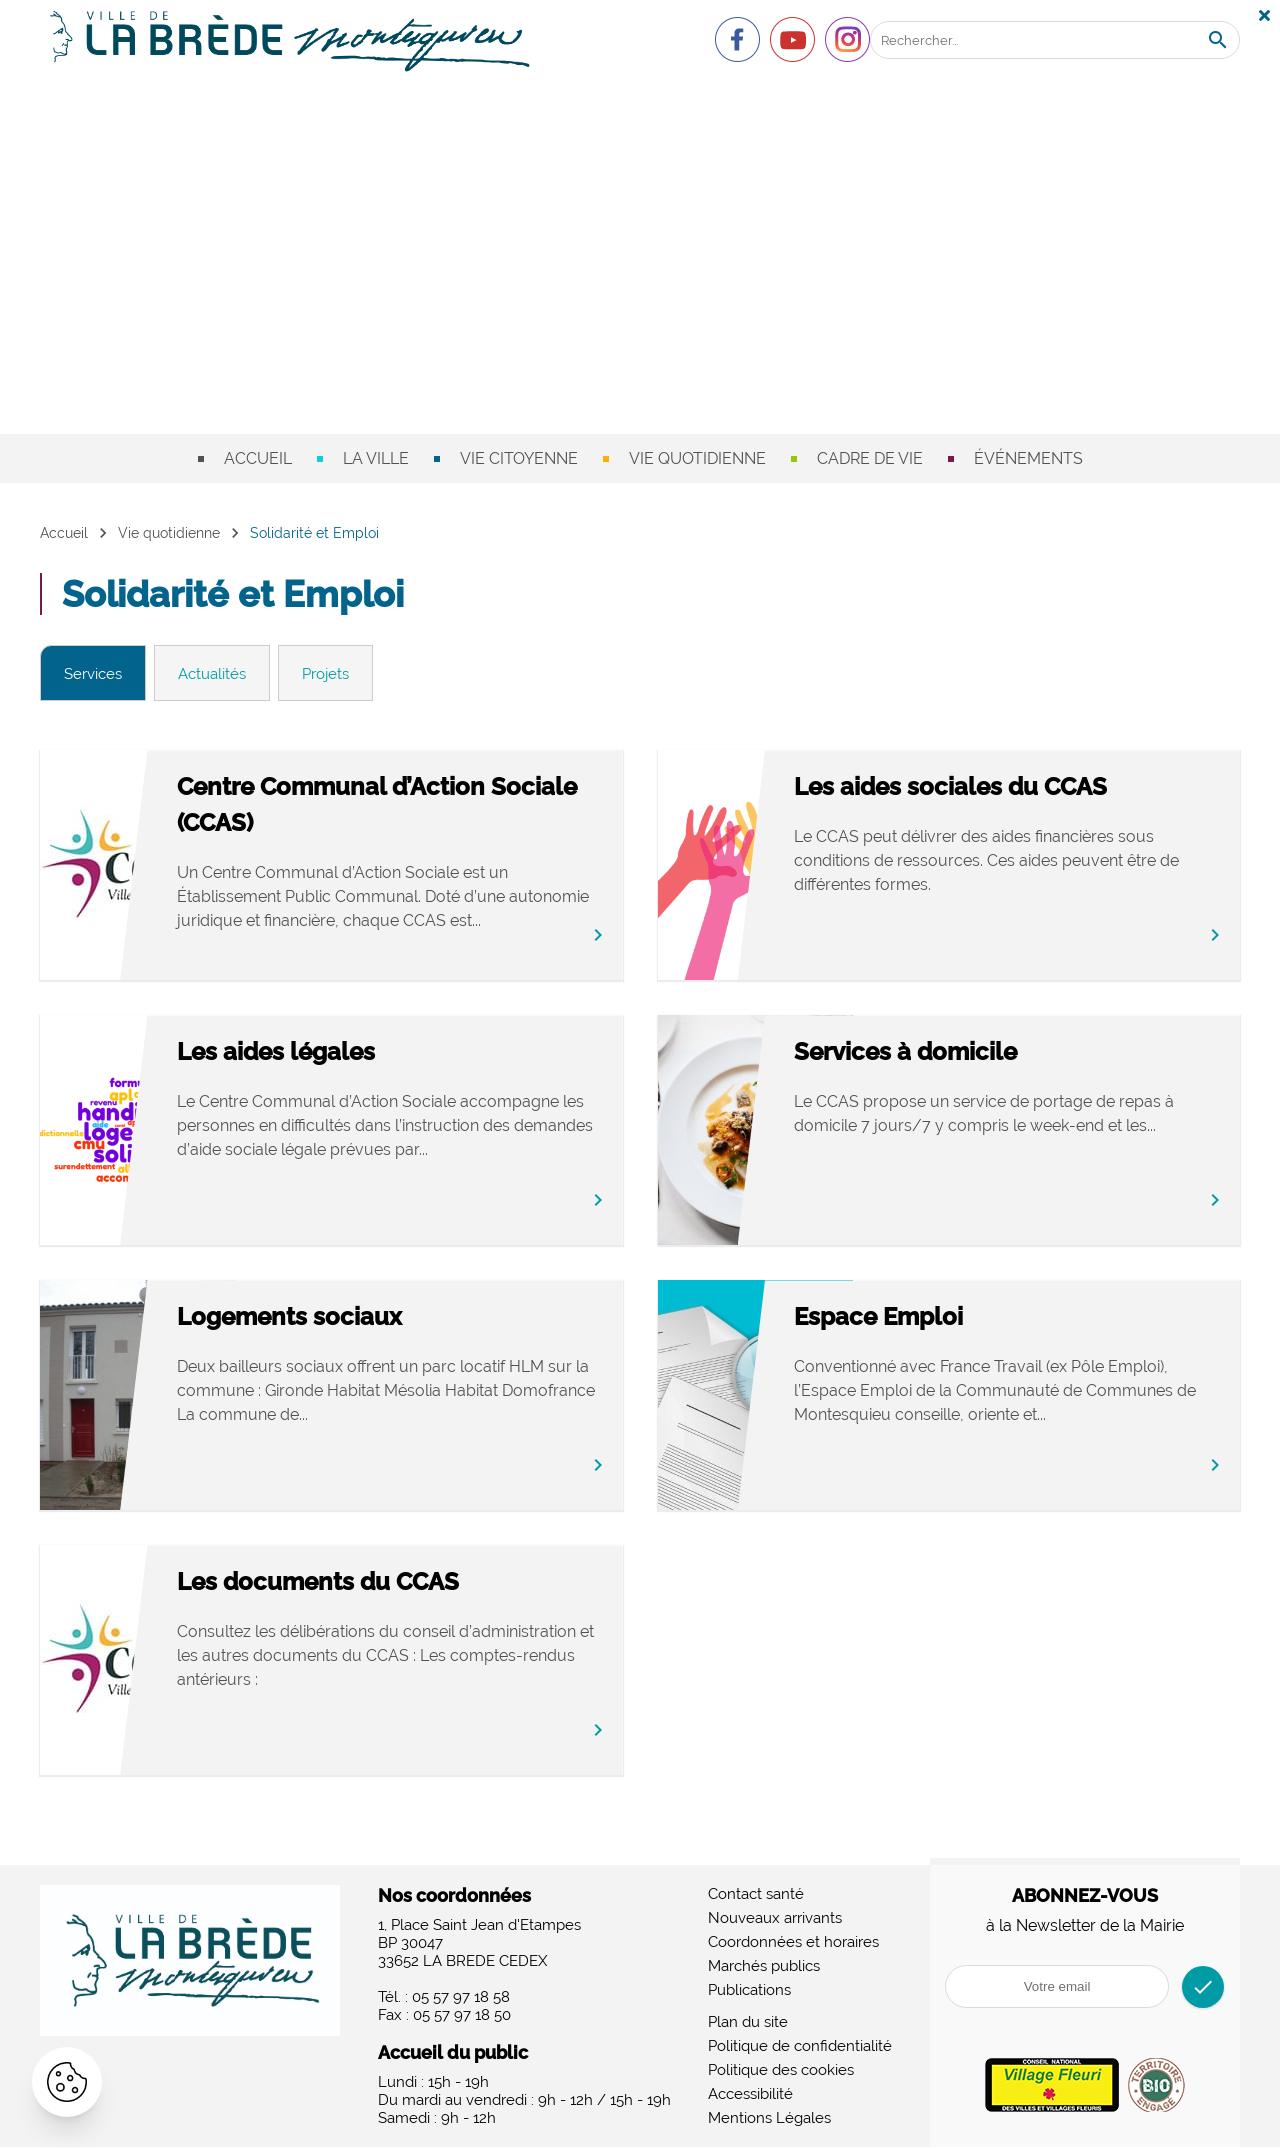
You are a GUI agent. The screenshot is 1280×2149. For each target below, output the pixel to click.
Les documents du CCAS (389, 1584)
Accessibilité (750, 2096)
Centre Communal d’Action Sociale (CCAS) (402, 807)
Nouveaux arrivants (775, 1920)
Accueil (258, 458)
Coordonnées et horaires (793, 1944)
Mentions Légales (769, 2120)
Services (96, 673)
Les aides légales (347, 1054)
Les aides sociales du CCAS (1021, 789)
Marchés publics (764, 1968)
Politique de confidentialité (800, 2048)
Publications (749, 1992)
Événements (1028, 458)
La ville (376, 458)
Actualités (222, 673)
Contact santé (756, 1896)
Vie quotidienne (697, 458)
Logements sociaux (360, 1319)
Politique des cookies (781, 2072)
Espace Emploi (949, 1319)
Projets (343, 673)
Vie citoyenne (519, 458)
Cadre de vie (870, 458)
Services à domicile (976, 1054)
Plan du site (748, 2024)
